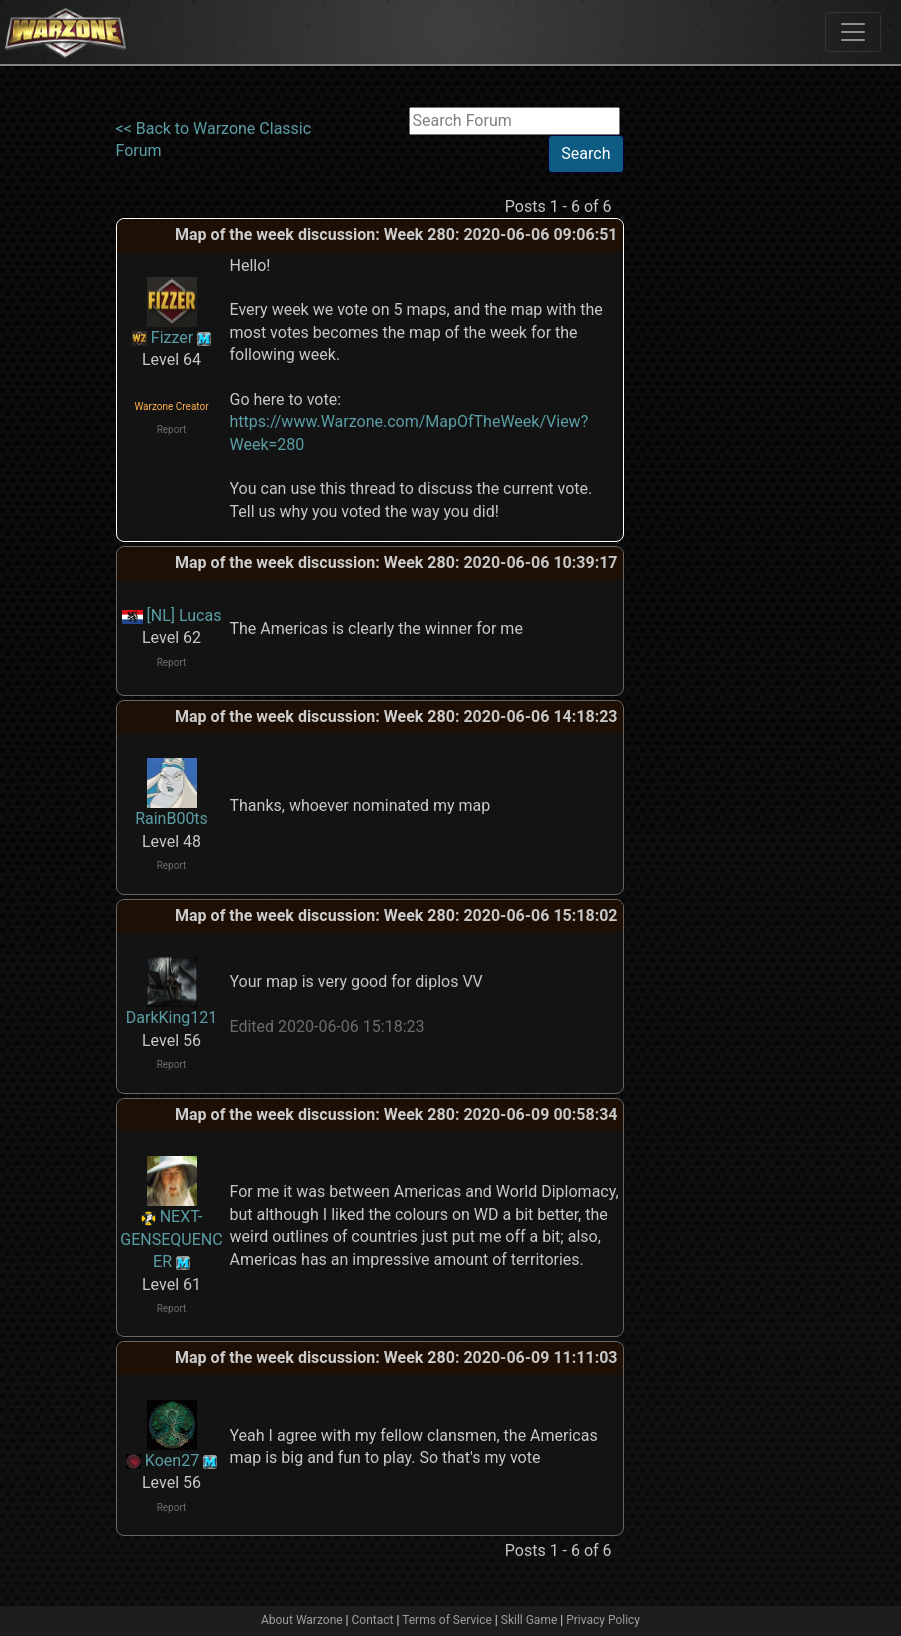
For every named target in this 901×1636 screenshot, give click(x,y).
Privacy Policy (603, 1620)
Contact (373, 1620)
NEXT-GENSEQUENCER (171, 1239)
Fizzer (172, 337)
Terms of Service (447, 1620)
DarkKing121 (171, 1017)
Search (585, 153)
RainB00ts (171, 818)
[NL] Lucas (184, 615)
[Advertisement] (706, 407)
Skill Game (529, 1620)
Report (172, 429)
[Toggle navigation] (853, 32)
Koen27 (172, 1460)
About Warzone (302, 1620)
